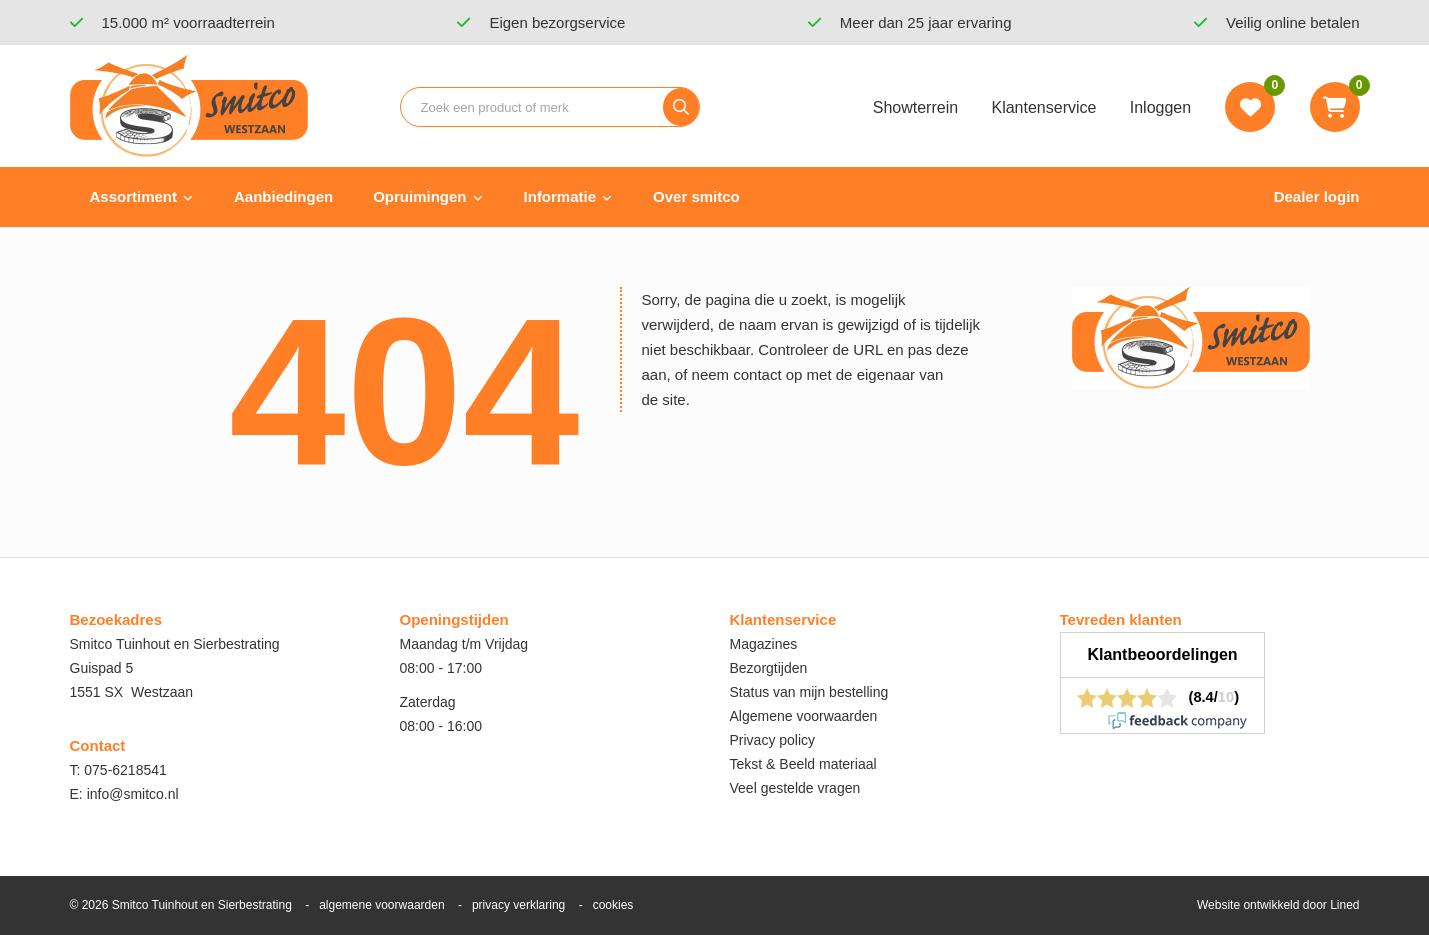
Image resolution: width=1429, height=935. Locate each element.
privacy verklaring (518, 905)
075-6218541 (125, 770)
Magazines (764, 644)
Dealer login (1317, 196)
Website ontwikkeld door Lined (1278, 905)
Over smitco (696, 196)
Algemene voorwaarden (804, 716)
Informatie (560, 196)
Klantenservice (1043, 107)
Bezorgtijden (769, 668)
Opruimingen (419, 196)
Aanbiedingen (283, 196)
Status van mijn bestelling (809, 692)
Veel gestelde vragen (795, 788)
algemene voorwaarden (381, 905)
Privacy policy (773, 740)
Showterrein (915, 107)
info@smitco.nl (133, 794)
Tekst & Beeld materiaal (803, 764)
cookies (613, 905)
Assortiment (134, 196)
